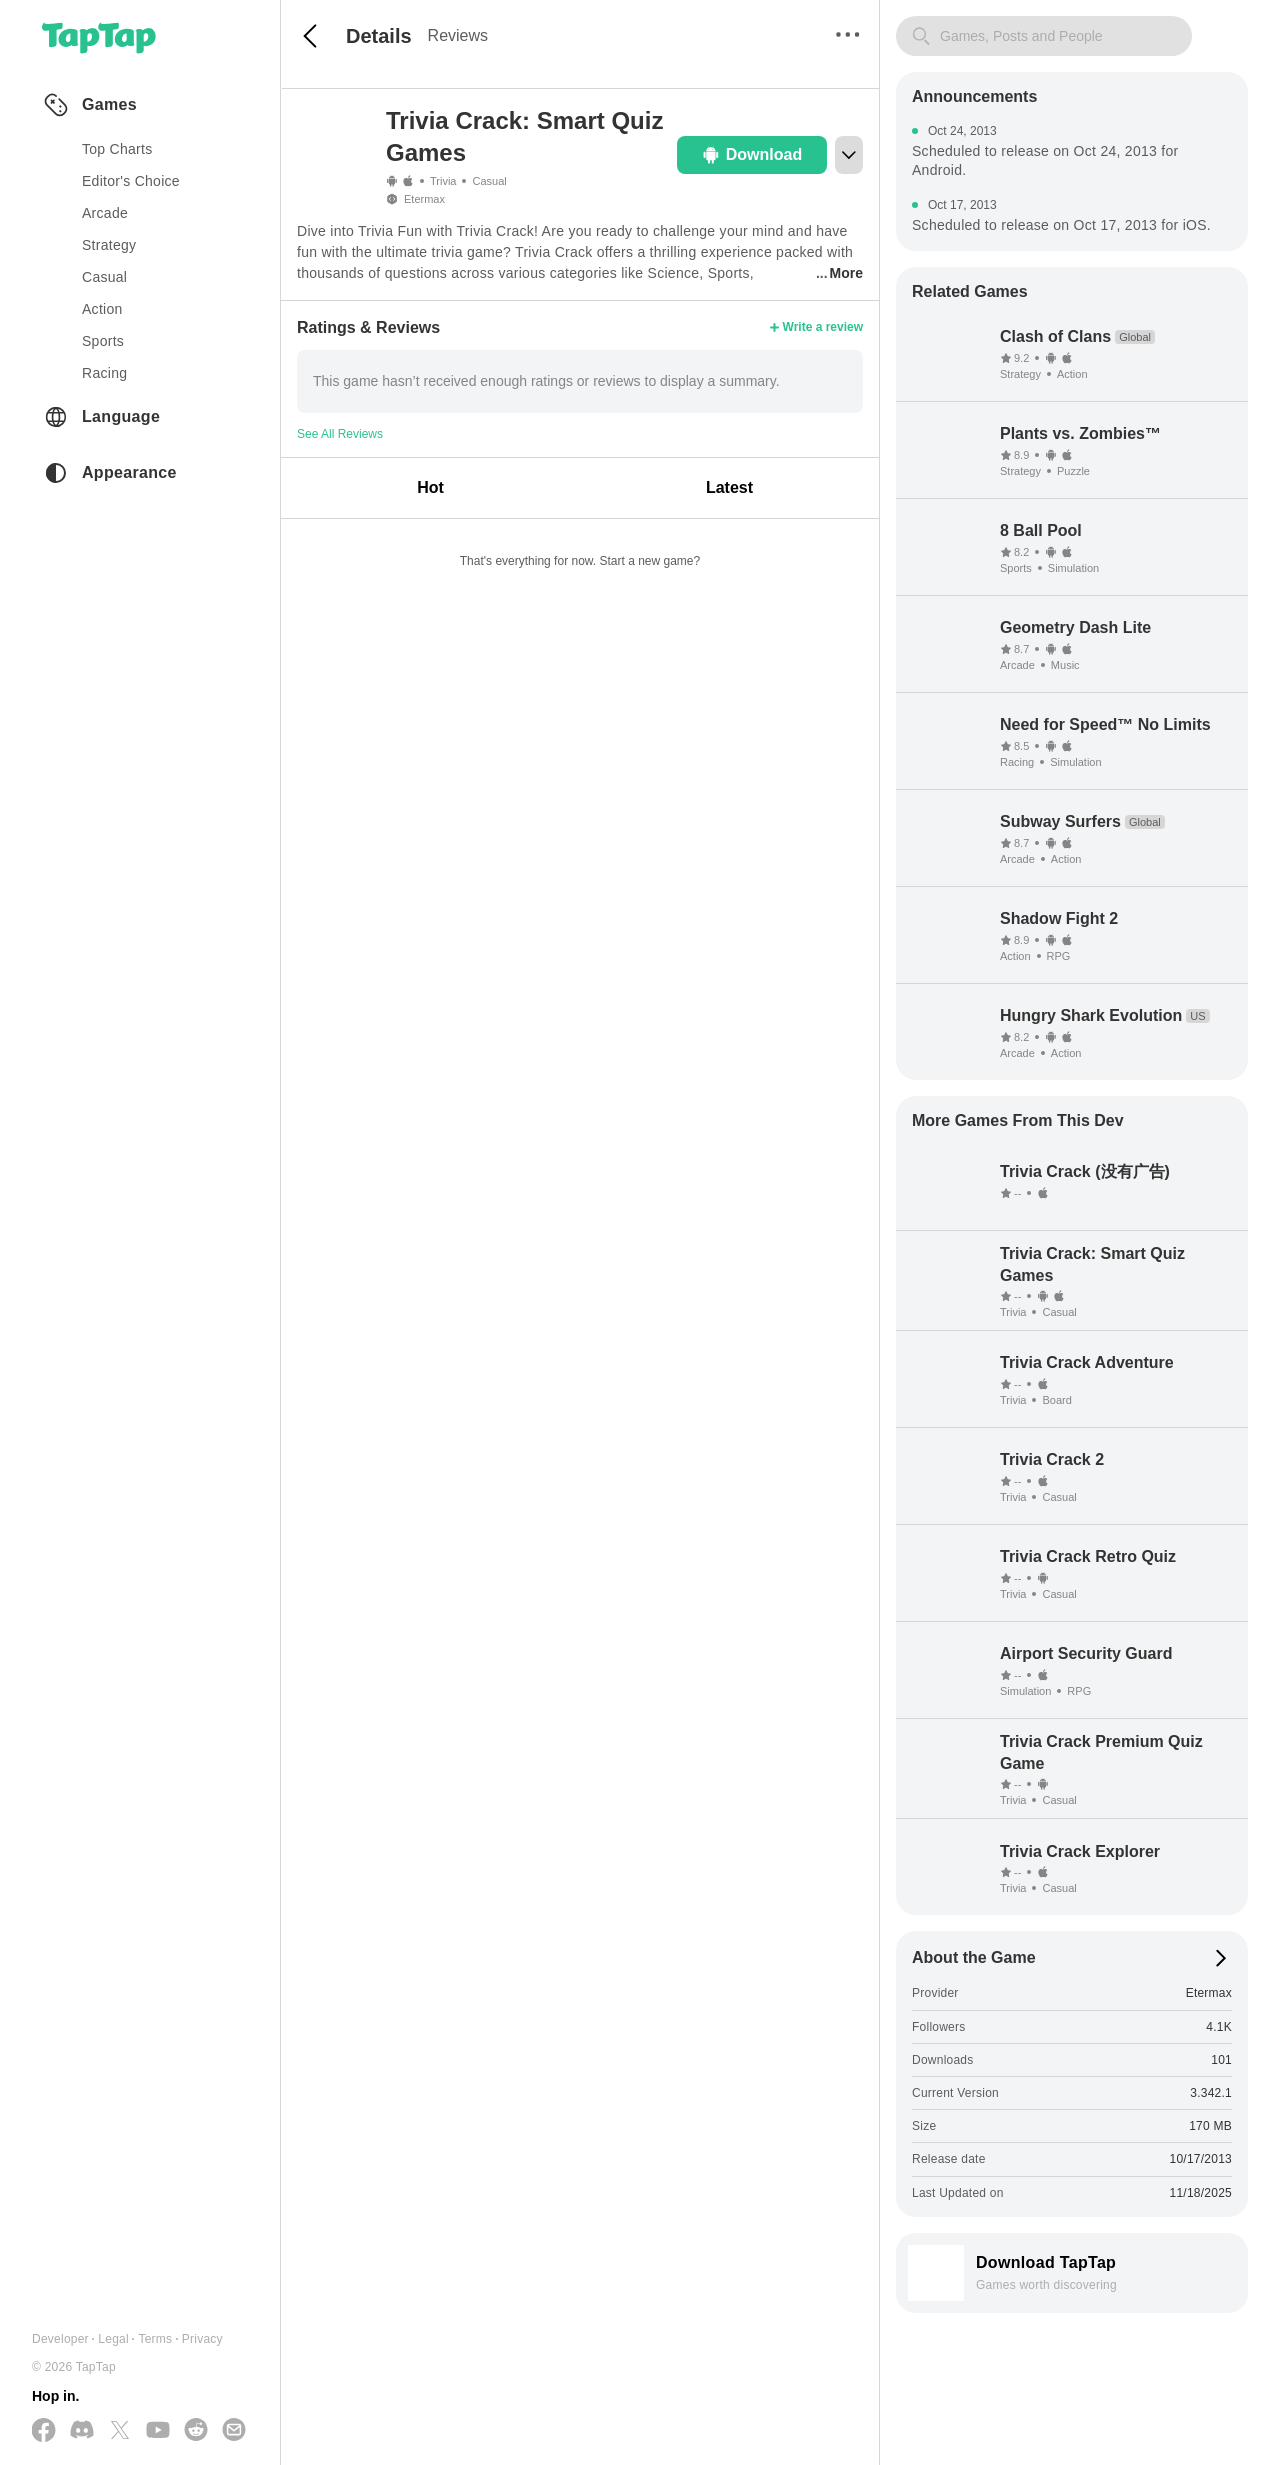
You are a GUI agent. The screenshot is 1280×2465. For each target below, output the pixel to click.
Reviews (458, 35)
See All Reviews (340, 434)
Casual (489, 181)
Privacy (202, 2339)
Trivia (443, 181)
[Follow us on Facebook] (44, 2431)
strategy (109, 245)
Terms (155, 2339)
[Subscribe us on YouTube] (158, 2431)
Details (379, 36)
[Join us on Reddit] (196, 2431)
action (102, 309)
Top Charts (117, 149)
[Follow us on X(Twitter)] (120, 2431)
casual (104, 277)
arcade (105, 213)
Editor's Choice (131, 181)
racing (104, 373)
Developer (60, 2339)
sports (103, 341)
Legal (113, 2339)
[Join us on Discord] (82, 2431)
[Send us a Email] (234, 2431)
